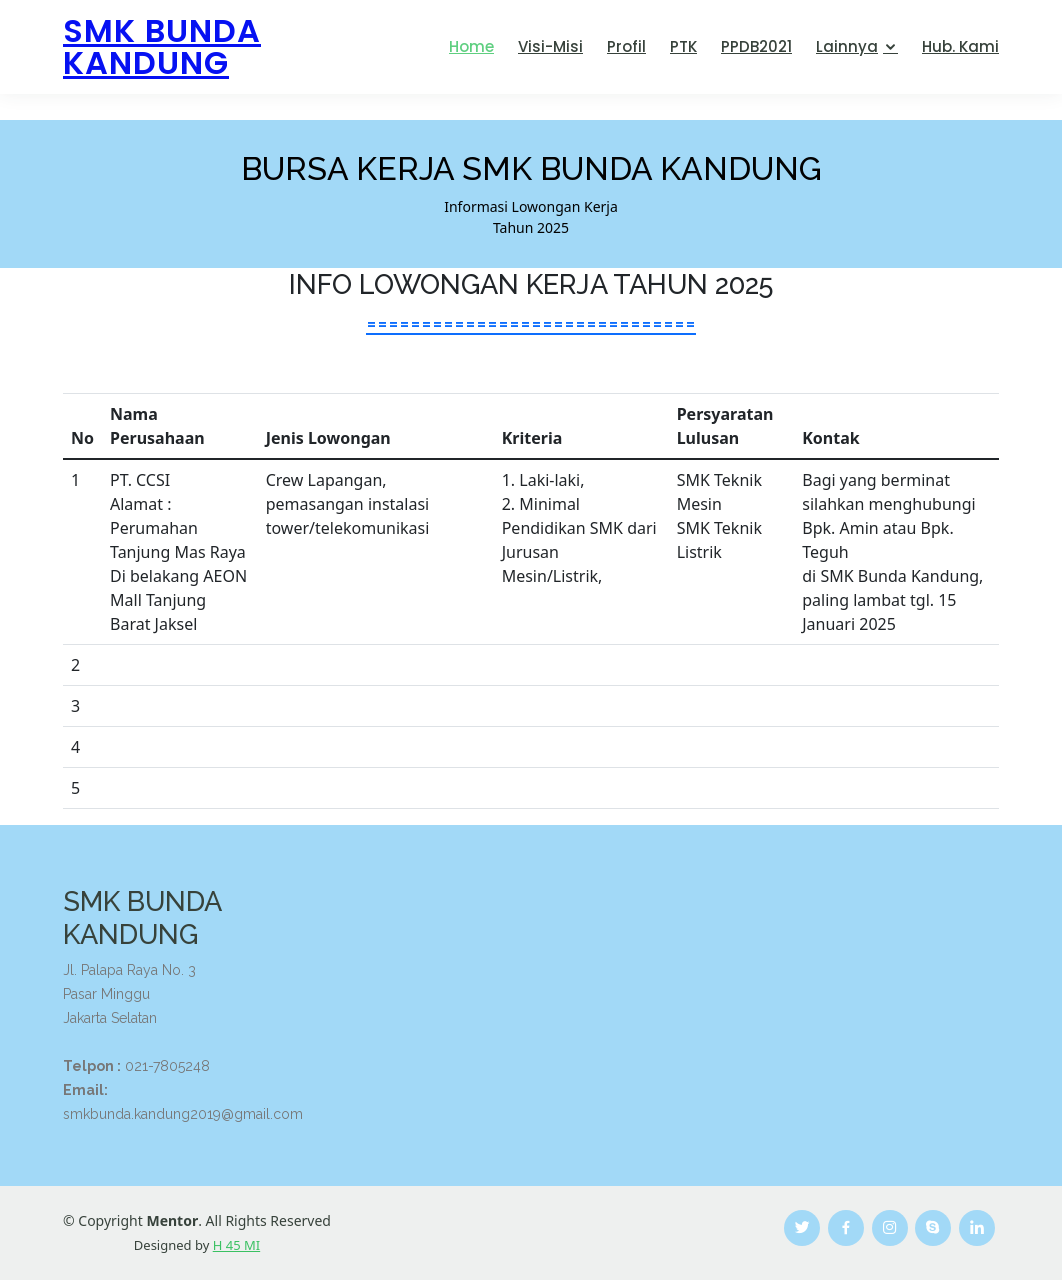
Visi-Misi (550, 46)
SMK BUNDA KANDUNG (162, 46)
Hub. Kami (960, 46)
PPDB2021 (756, 46)
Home (471, 46)
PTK (683, 46)
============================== (531, 323)
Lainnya (847, 46)
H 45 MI (236, 1245)
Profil (626, 46)
